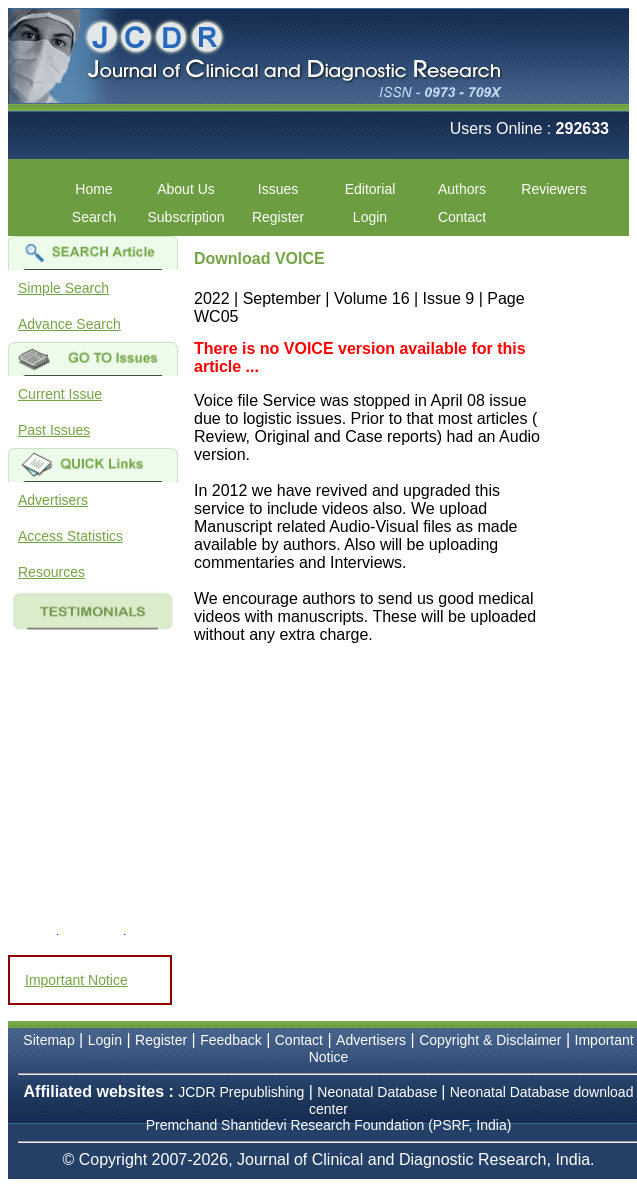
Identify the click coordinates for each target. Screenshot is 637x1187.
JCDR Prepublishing (241, 1092)
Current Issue (60, 394)
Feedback (230, 1040)
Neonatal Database (379, 1092)
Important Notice (76, 980)
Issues (278, 189)
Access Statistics (70, 536)
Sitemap (48, 1040)
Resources (51, 572)
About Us (186, 189)
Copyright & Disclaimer (490, 1040)
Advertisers (53, 500)
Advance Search (69, 324)
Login (370, 217)
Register (278, 217)
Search (94, 217)
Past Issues (54, 430)
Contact (462, 217)
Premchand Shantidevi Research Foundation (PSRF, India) (329, 1125)
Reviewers (553, 189)
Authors (462, 189)
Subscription (185, 217)
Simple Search (63, 288)
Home (93, 189)
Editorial (370, 189)
